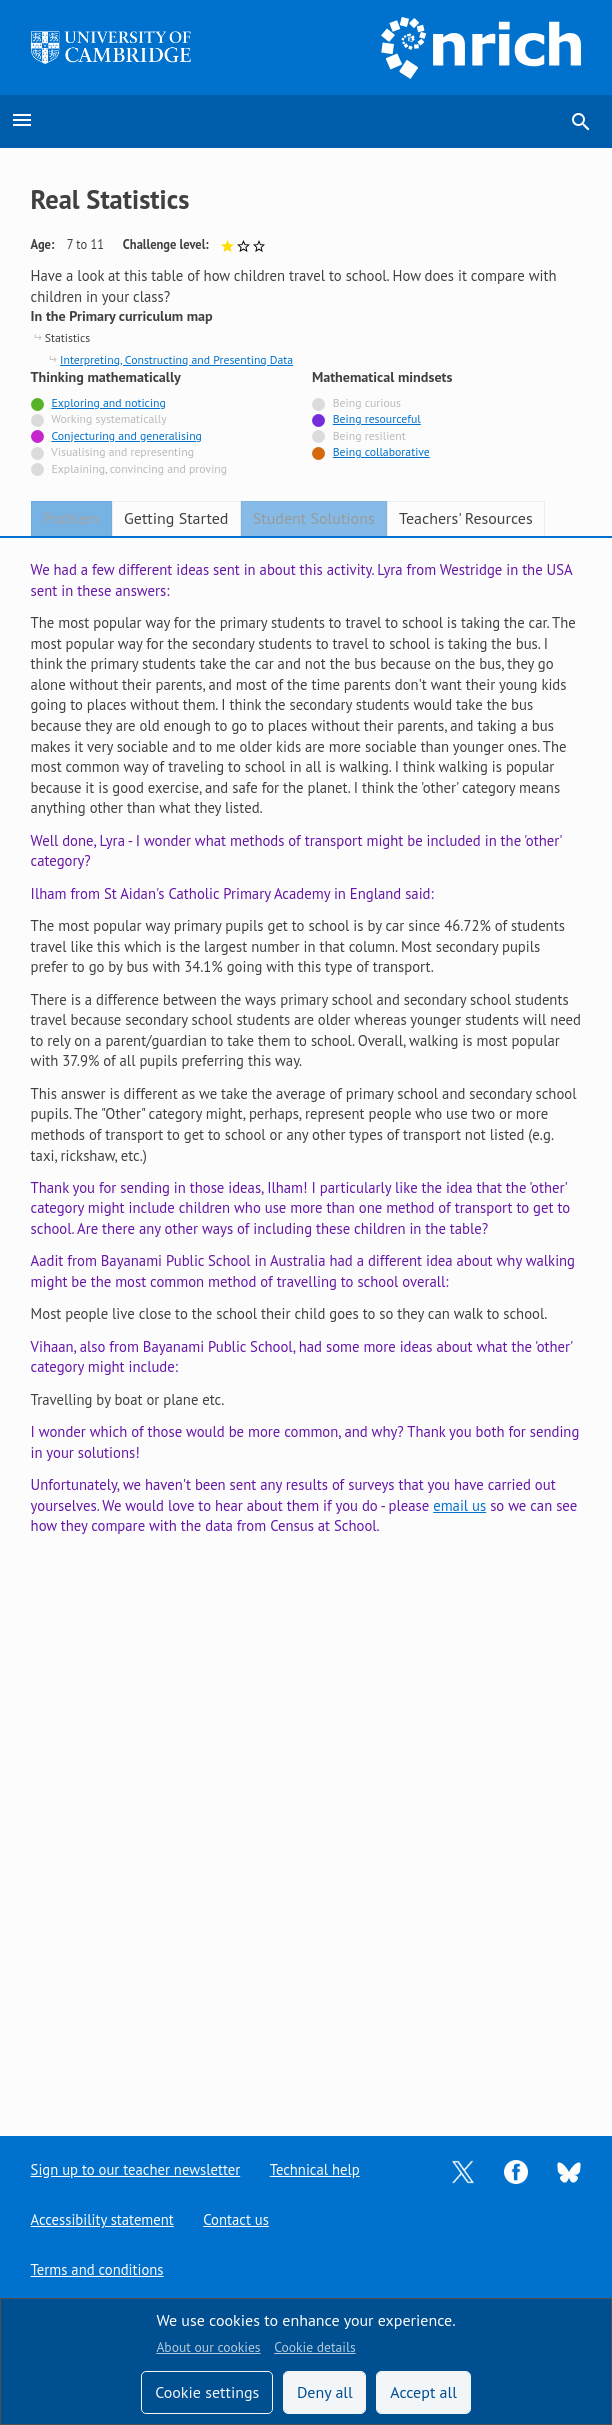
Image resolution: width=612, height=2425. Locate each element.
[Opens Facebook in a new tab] (516, 2170)
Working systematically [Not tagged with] (109, 418)
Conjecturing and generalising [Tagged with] (126, 435)
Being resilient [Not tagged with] (369, 435)
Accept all (423, 2392)
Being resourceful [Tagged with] (377, 418)
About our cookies (208, 2347)
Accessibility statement (102, 2219)
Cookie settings (207, 2392)
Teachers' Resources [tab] (466, 518)
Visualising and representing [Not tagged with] (122, 451)
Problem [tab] (71, 518)
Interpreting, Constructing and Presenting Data (176, 359)
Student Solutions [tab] (314, 518)
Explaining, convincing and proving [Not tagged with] (139, 468)
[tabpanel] (306, 1320)
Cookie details (314, 2347)
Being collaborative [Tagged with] (381, 451)
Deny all (325, 2392)
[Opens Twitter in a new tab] (463, 2170)
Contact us (237, 2219)
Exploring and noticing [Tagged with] (108, 402)
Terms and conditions (97, 2269)
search (581, 122)
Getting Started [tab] (176, 518)
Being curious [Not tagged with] (367, 402)
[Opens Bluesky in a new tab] (569, 2170)
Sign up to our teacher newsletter (136, 2169)
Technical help (315, 2169)
